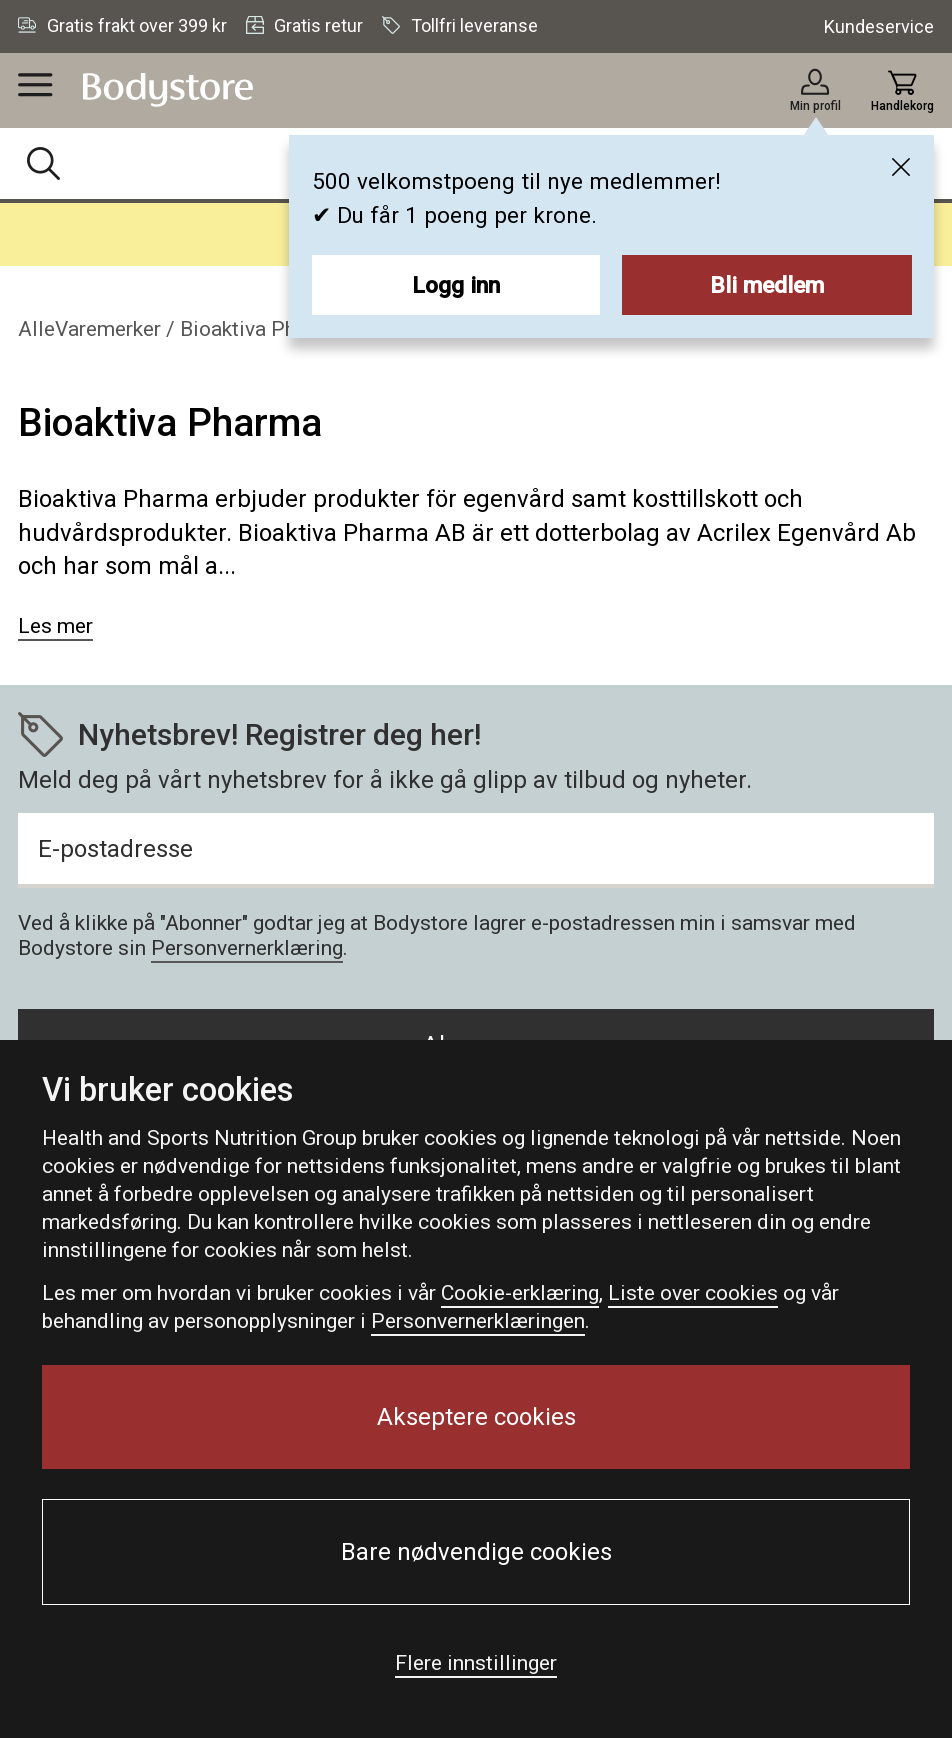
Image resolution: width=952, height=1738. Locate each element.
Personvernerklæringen (478, 1321)
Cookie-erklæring (520, 1293)
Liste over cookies (693, 1293)
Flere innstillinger (476, 1663)
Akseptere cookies (476, 1417)
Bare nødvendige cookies (476, 1552)
